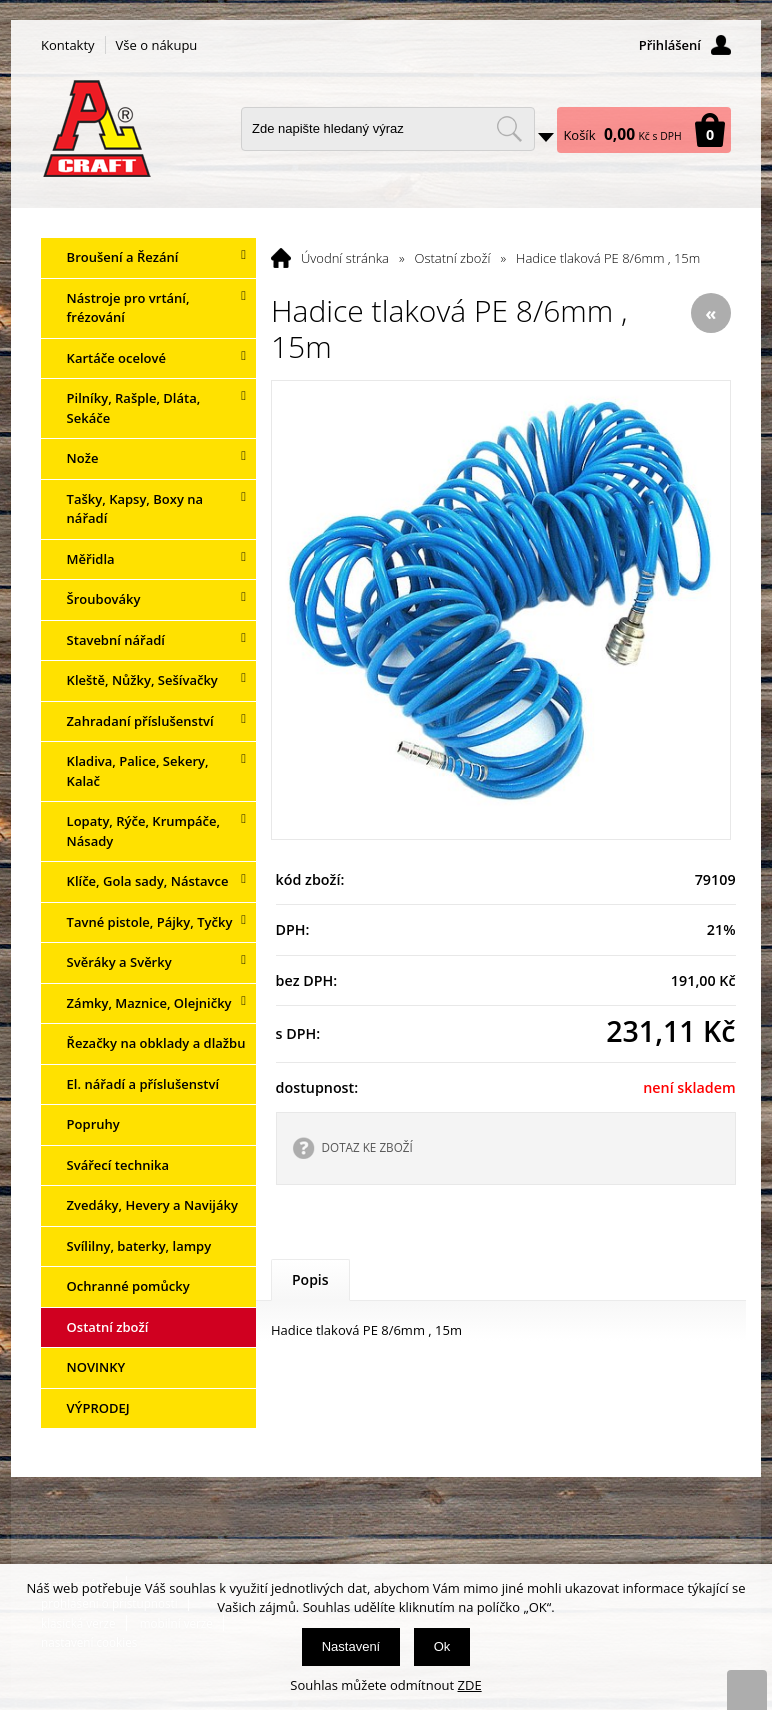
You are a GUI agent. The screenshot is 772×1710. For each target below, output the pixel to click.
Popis (310, 1279)
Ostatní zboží (453, 258)
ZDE (470, 1685)
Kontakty (68, 45)
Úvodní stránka (345, 258)
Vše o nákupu (157, 45)
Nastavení (351, 1646)
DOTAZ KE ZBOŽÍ (367, 1147)
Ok (442, 1646)
